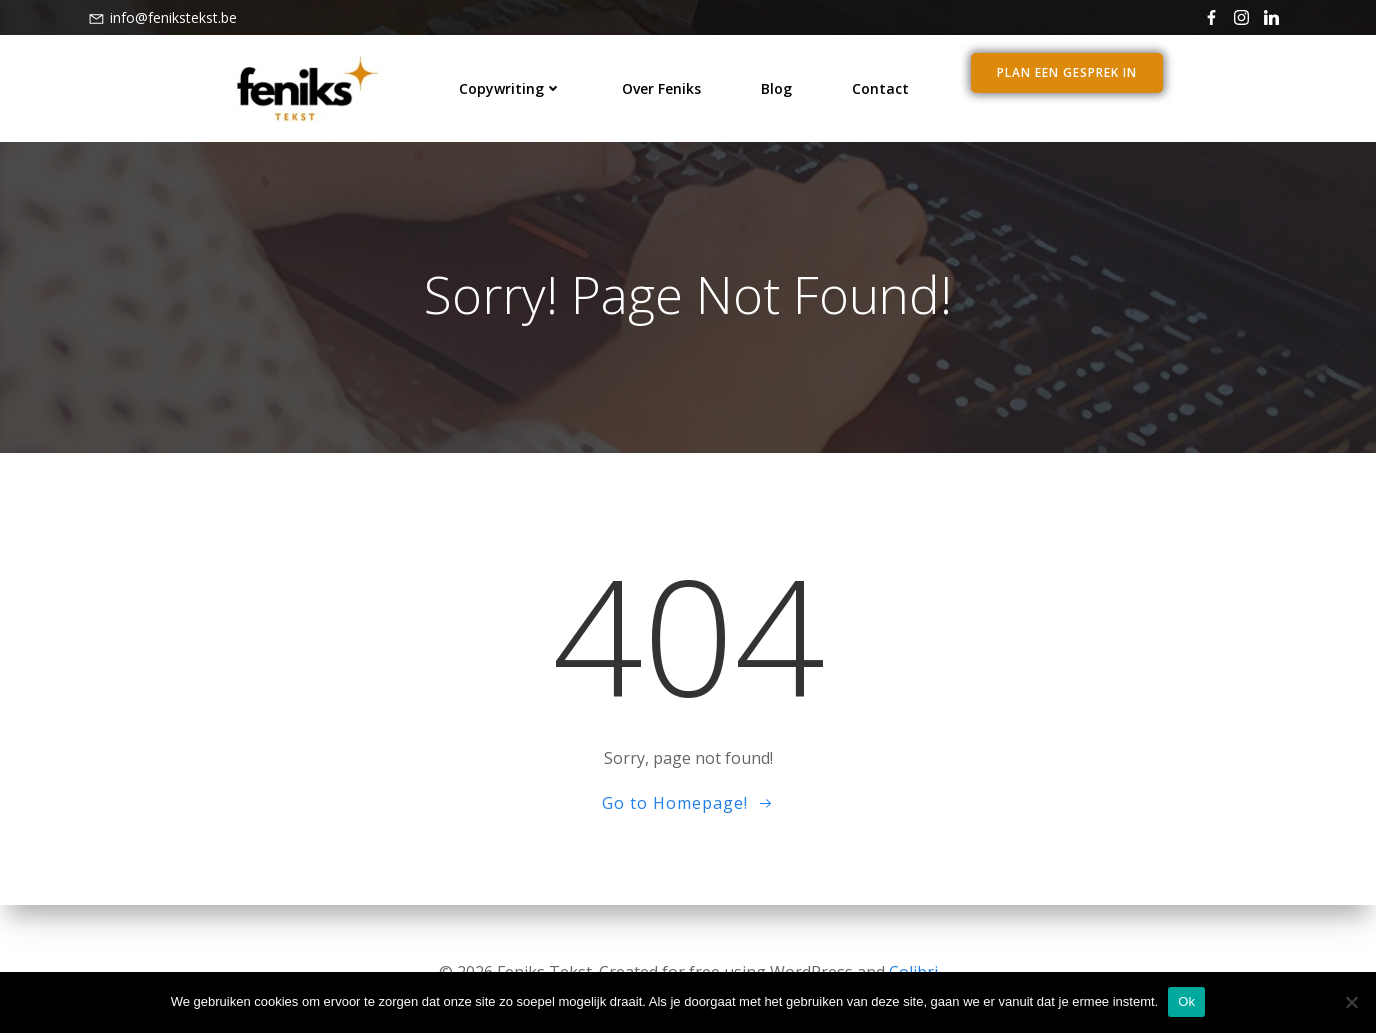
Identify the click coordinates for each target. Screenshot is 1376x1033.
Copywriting (510, 85)
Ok (1186, 1001)
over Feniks (661, 85)
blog (776, 85)
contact (880, 85)
